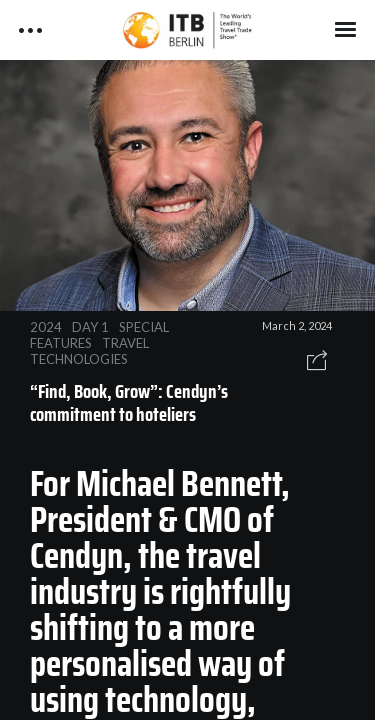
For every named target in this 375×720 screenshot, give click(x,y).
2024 (46, 327)
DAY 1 (90, 327)
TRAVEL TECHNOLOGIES (89, 351)
